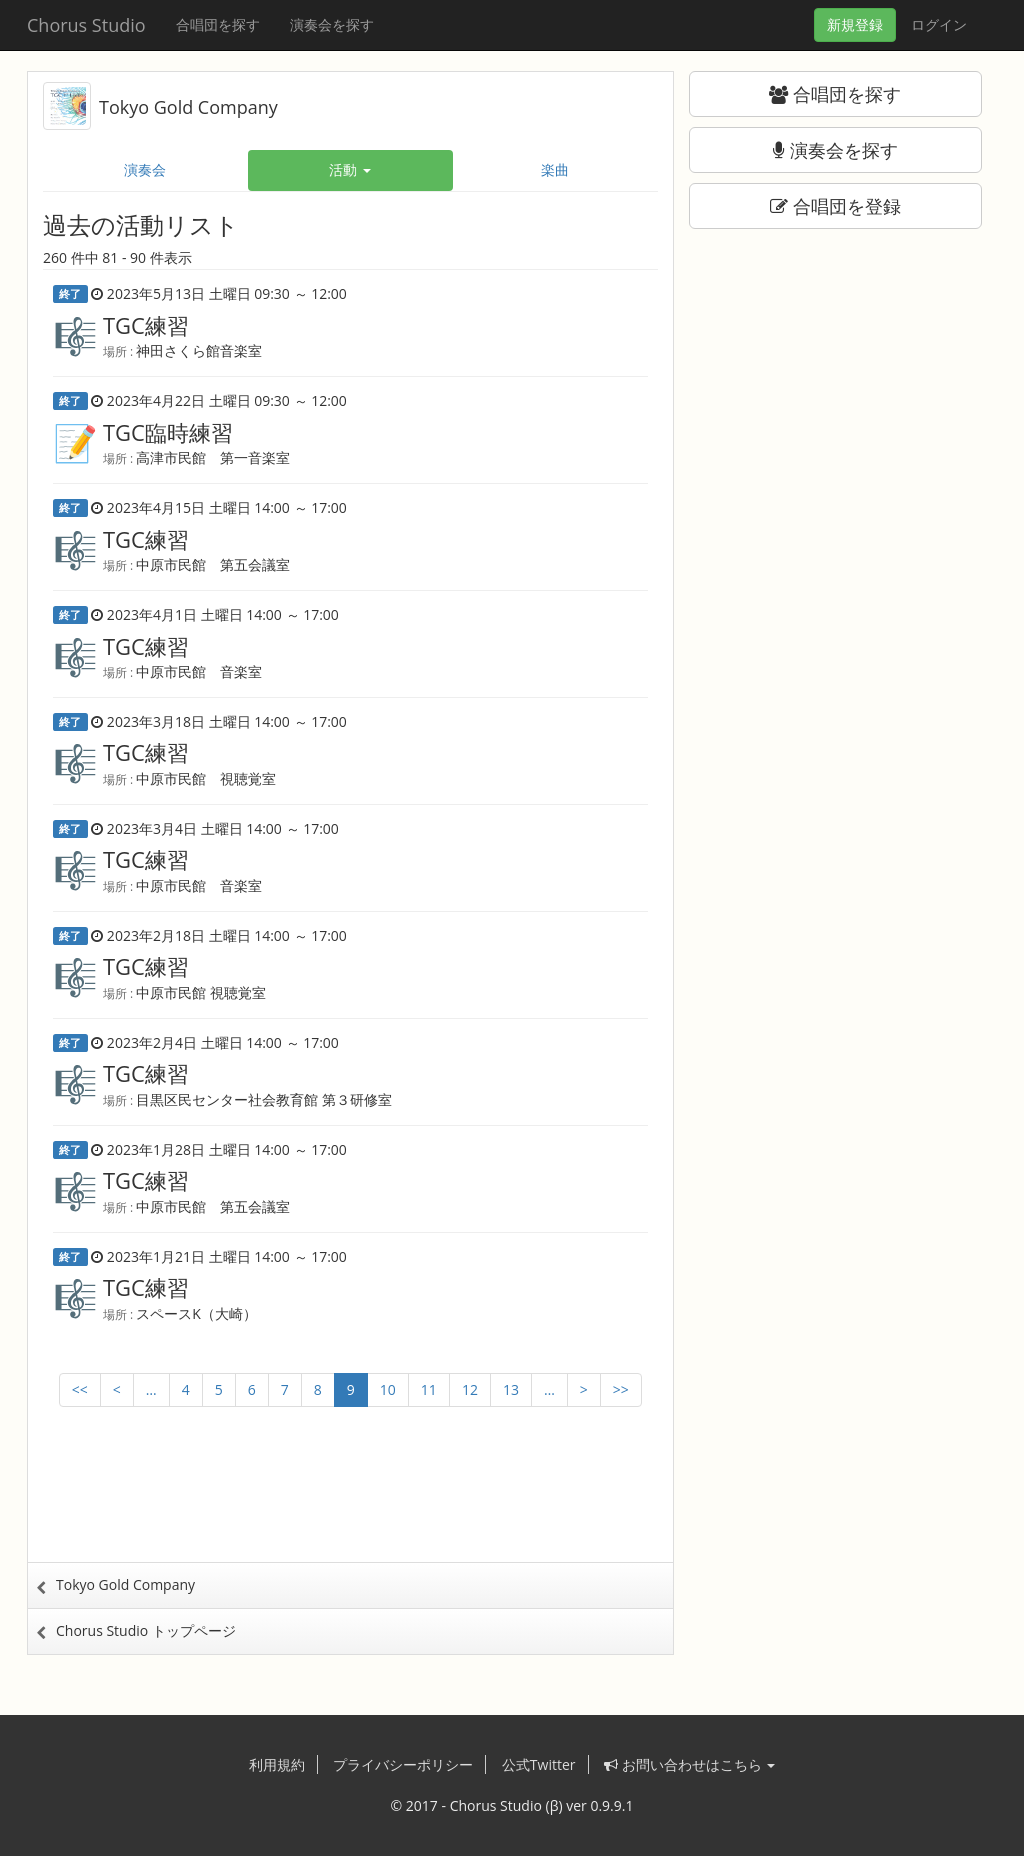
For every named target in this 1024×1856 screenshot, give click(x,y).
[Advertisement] (350, 1502)
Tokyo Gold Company (188, 107)
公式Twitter (539, 1764)
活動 (350, 169)
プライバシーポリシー (403, 1764)
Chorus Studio (86, 25)
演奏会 (145, 169)
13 (511, 1389)
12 (470, 1389)
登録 (855, 24)
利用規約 (277, 1764)
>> (621, 1389)
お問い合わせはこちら (689, 1764)
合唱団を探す (218, 24)
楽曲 (555, 169)
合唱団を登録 (835, 206)
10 (388, 1389)
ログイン (939, 24)
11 (429, 1389)
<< (80, 1389)
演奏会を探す (332, 24)
